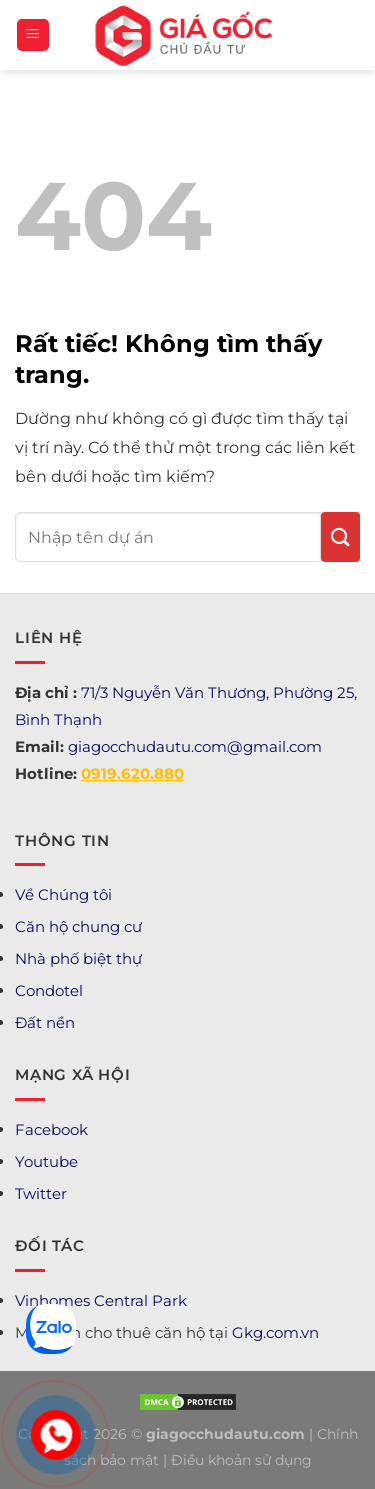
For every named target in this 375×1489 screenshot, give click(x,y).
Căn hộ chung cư (78, 926)
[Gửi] (340, 537)
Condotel (49, 990)
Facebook (51, 1129)
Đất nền (45, 1022)
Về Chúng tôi (63, 894)
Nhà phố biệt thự (78, 958)
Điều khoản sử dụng (241, 1460)
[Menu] (33, 35)
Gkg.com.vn (275, 1332)
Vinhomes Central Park (101, 1300)
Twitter (41, 1193)
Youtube (46, 1161)
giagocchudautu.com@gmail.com (195, 746)
